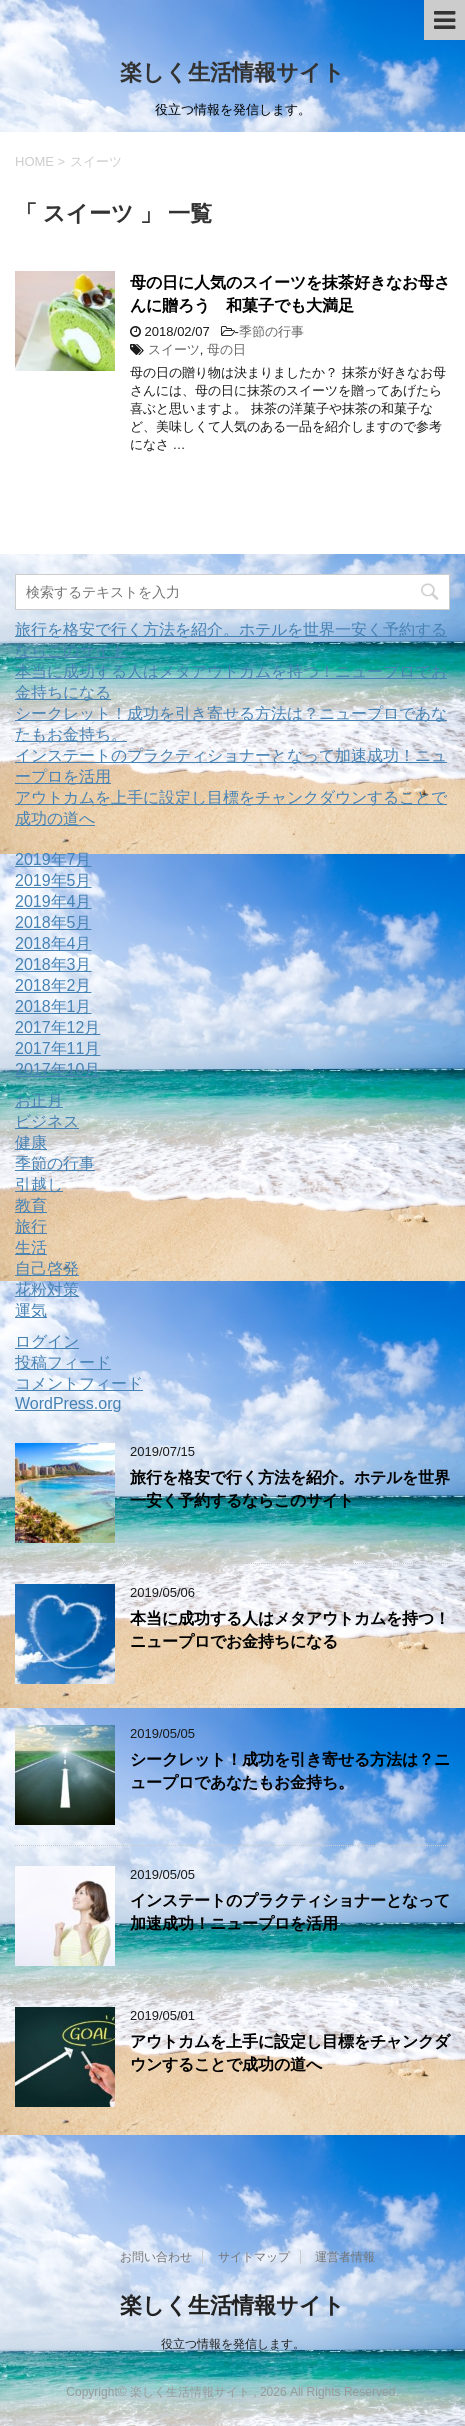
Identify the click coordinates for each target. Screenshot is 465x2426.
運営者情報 (345, 2257)
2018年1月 (53, 1006)
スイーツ (174, 349)
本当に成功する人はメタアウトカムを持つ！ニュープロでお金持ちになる (290, 1630)
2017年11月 (57, 1048)
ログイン (47, 1341)
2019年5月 (53, 880)
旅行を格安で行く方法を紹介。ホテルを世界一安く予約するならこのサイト (290, 1489)
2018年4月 (53, 943)
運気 (31, 1310)
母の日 (226, 349)
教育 (31, 1205)
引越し (39, 1184)
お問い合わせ (156, 2257)
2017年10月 (57, 1069)
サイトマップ (254, 2257)
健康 (31, 1142)
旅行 (31, 1226)
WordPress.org (68, 1403)
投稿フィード (63, 1362)
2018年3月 (53, 964)
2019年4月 (53, 901)
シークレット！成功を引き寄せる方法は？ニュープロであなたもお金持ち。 (290, 1771)
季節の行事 (271, 331)
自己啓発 (47, 1268)
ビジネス (47, 1121)
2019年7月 (53, 859)
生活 (31, 1247)
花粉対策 (47, 1289)
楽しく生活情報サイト (232, 72)
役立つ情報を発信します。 (233, 2344)
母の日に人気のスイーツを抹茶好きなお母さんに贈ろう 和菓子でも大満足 (290, 294)
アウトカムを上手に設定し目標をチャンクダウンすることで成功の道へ (290, 2053)
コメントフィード (79, 1383)
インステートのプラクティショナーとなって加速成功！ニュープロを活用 (290, 1912)
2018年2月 (53, 985)
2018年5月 (53, 922)
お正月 (39, 1100)
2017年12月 (57, 1027)
